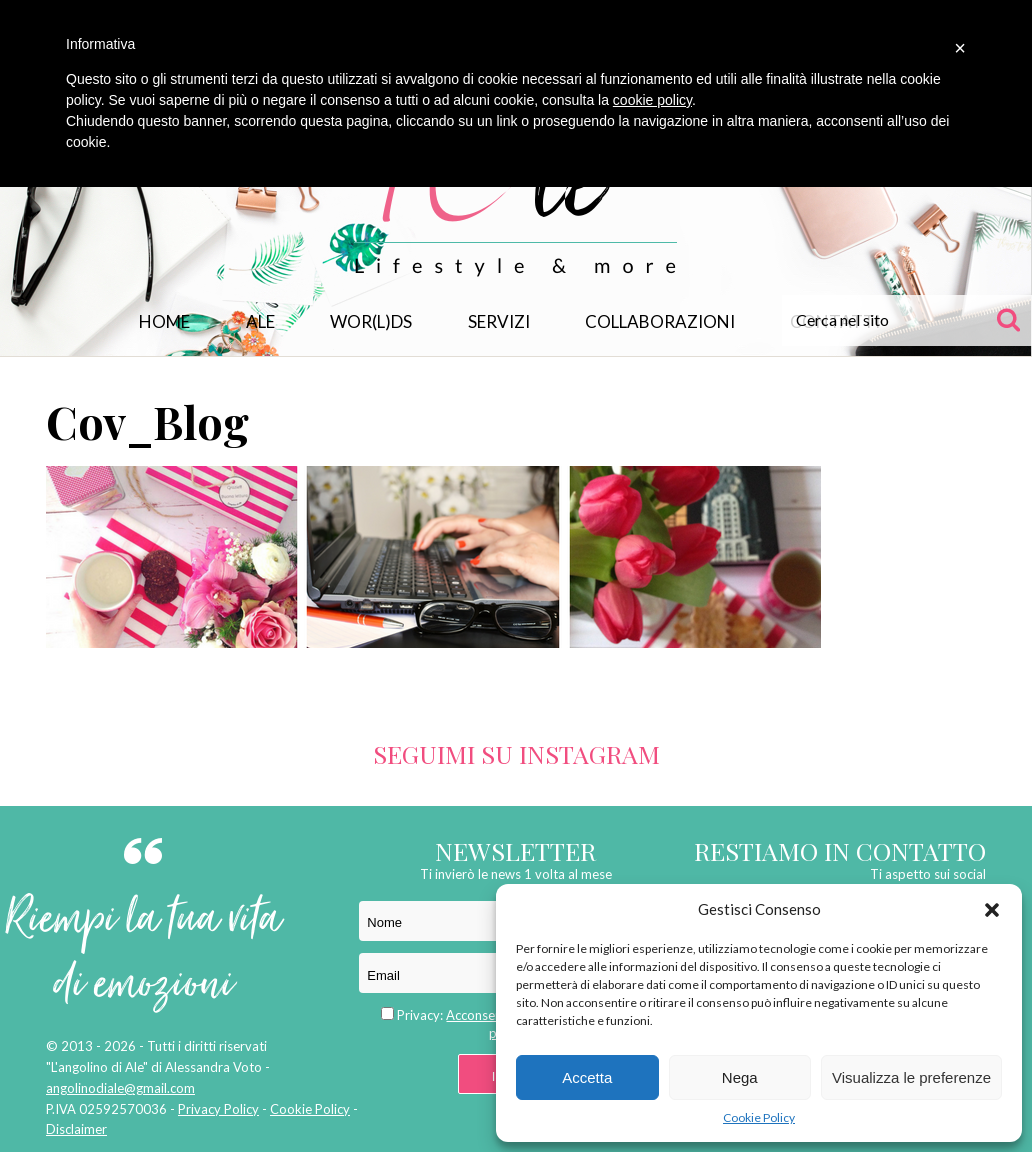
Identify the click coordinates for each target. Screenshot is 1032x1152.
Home (164, 321)
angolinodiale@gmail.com (120, 1088)
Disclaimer (76, 1129)
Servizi (499, 321)
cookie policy (652, 100)
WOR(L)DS (371, 321)
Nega (740, 1077)
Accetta (587, 1077)
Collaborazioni (660, 321)
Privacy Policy (218, 1109)
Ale (260, 321)
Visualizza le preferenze (911, 1077)
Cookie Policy (759, 1117)
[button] (992, 910)
